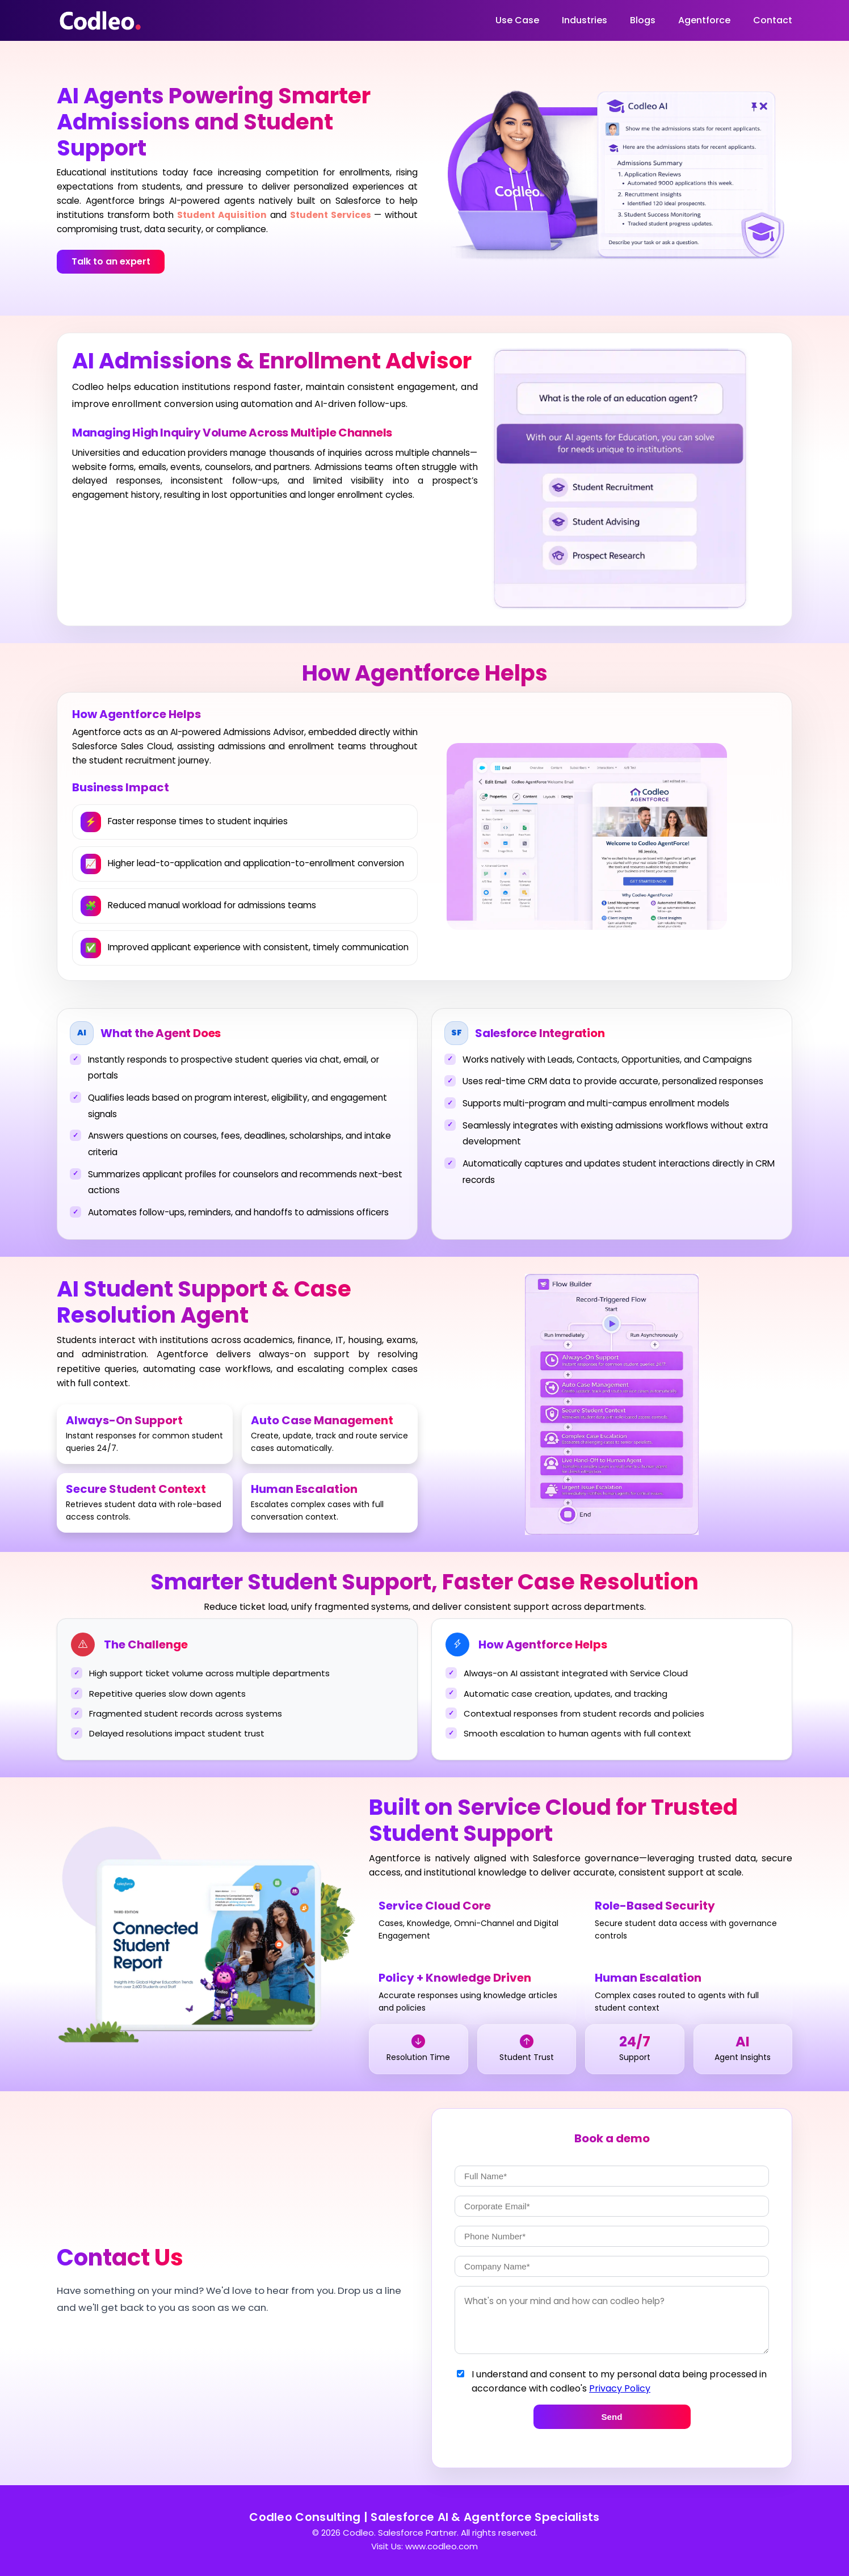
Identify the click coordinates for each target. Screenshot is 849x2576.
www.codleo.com (441, 2546)
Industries (584, 20)
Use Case (517, 20)
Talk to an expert (111, 261)
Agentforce (704, 20)
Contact (772, 20)
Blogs (642, 20)
